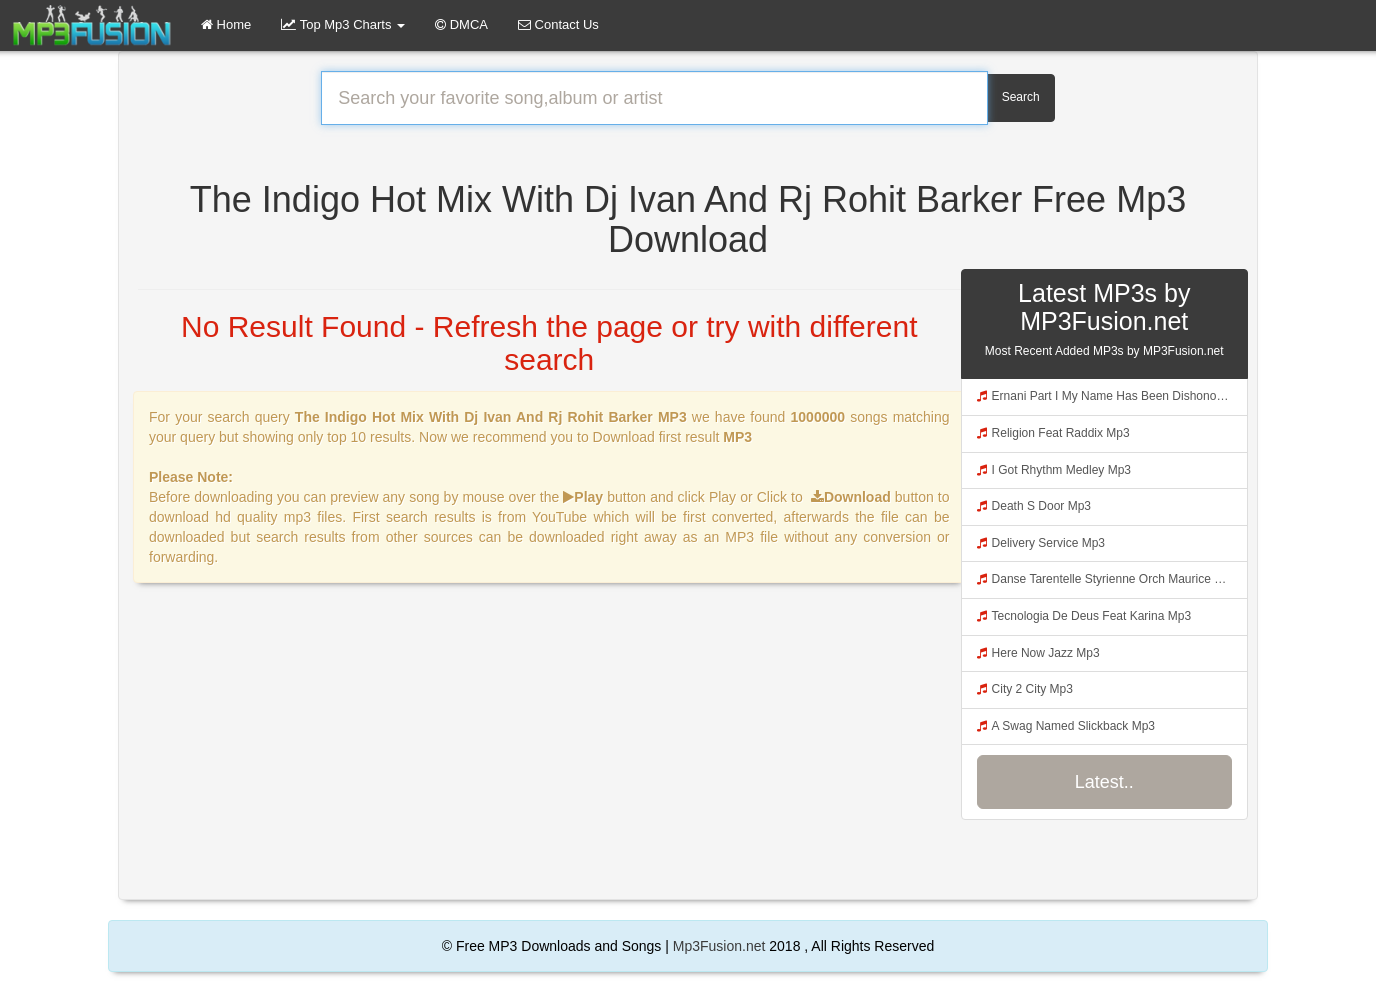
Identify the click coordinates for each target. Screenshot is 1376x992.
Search (1021, 97)
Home (226, 24)
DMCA (461, 24)
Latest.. (1104, 782)
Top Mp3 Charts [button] (343, 24)
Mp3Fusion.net (719, 946)
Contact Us (558, 24)
